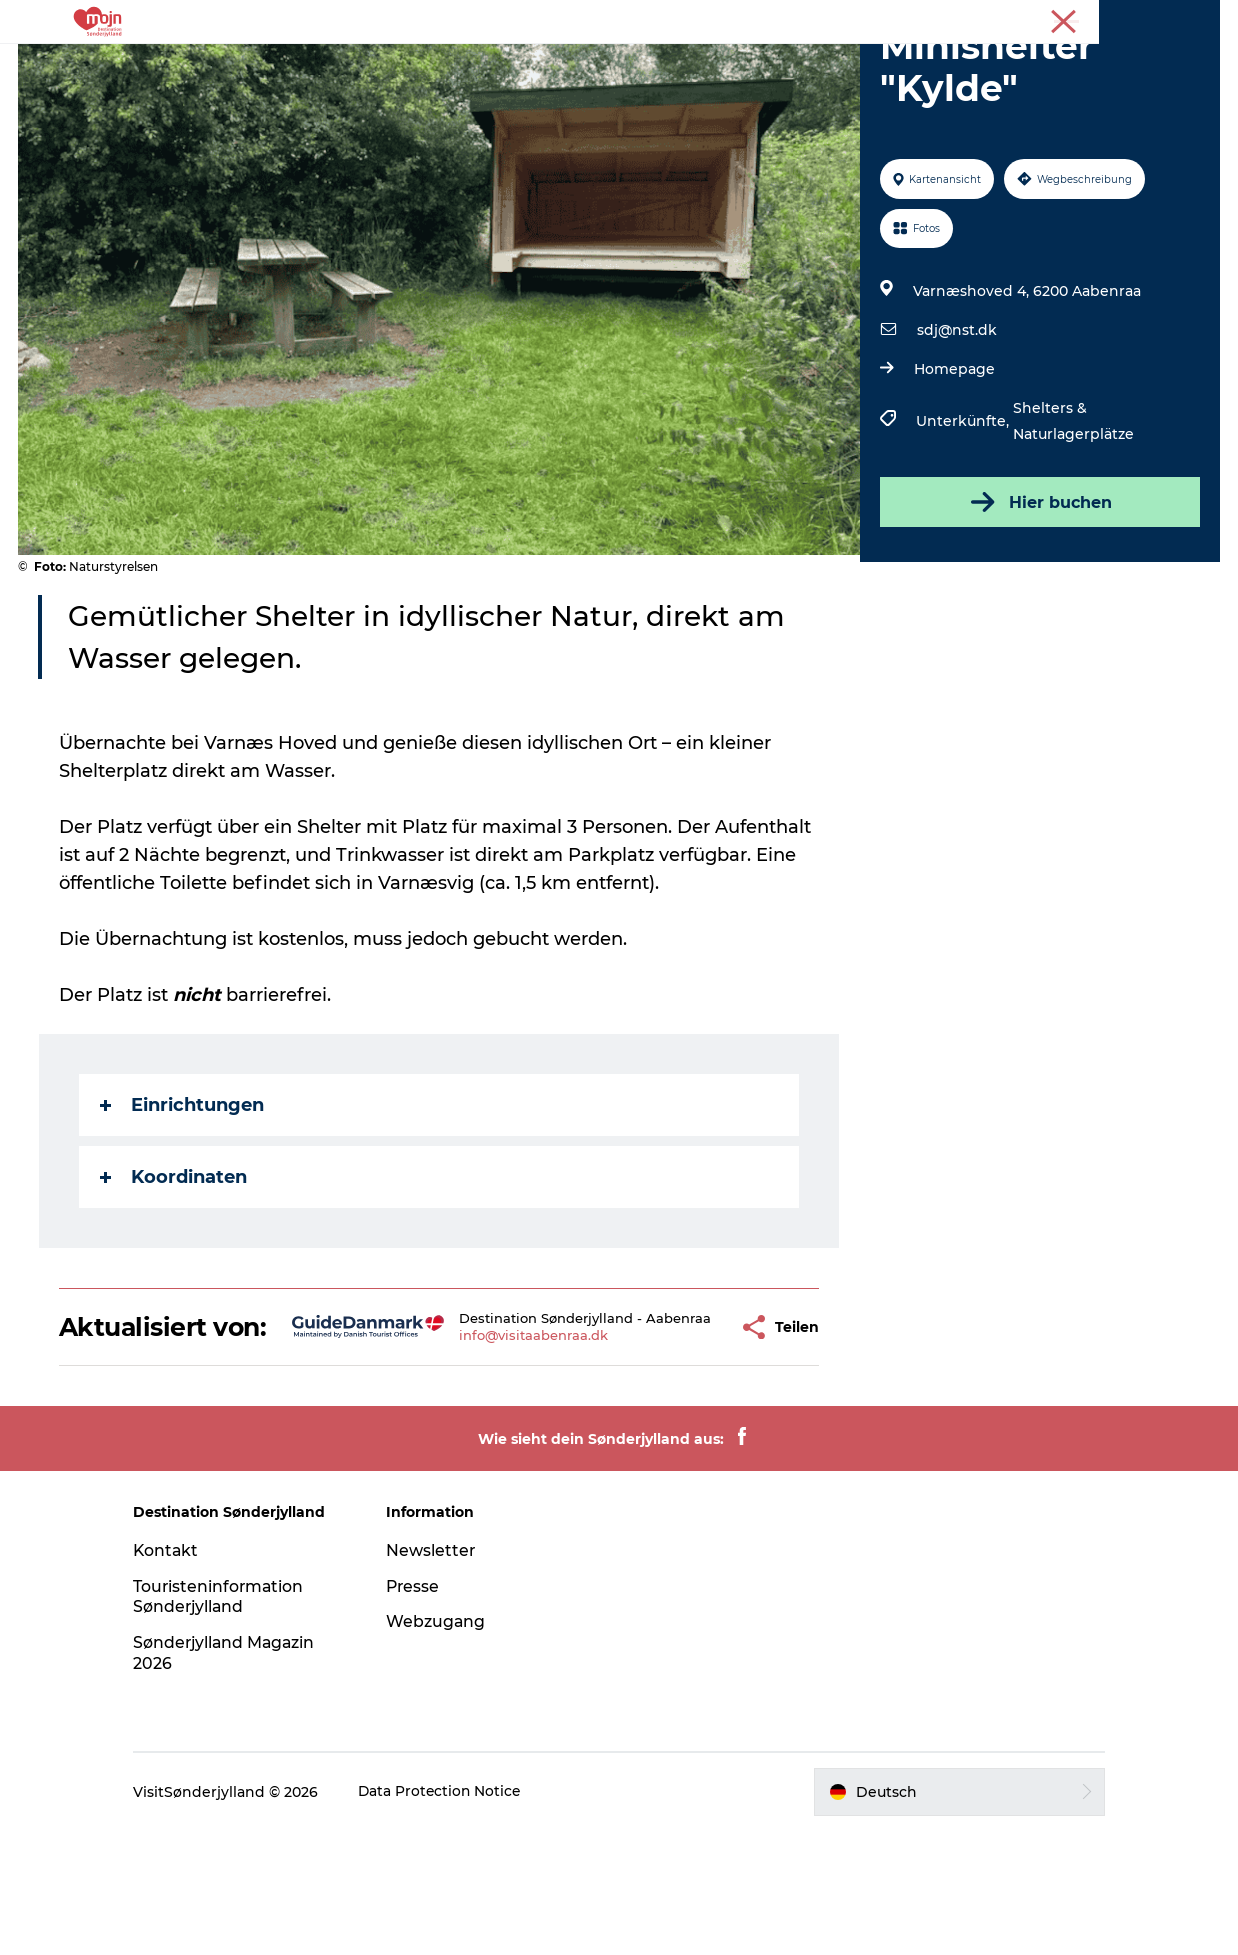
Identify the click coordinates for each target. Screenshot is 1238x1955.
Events (709, 64)
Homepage (953, 464)
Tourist (1139, 19)
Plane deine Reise (926, 64)
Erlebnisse (284, 64)
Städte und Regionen (433, 64)
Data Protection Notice (455, 1916)
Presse (1198, 19)
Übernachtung (598, 64)
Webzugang (443, 1745)
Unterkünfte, (963, 516)
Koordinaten (174, 1272)
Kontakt (180, 1674)
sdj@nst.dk (956, 425)
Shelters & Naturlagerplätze (1072, 516)
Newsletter (438, 1674)
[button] (685, 1436)
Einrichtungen (183, 1200)
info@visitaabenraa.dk (497, 1453)
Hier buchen (1038, 597)
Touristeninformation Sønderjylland (233, 1721)
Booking (797, 64)
